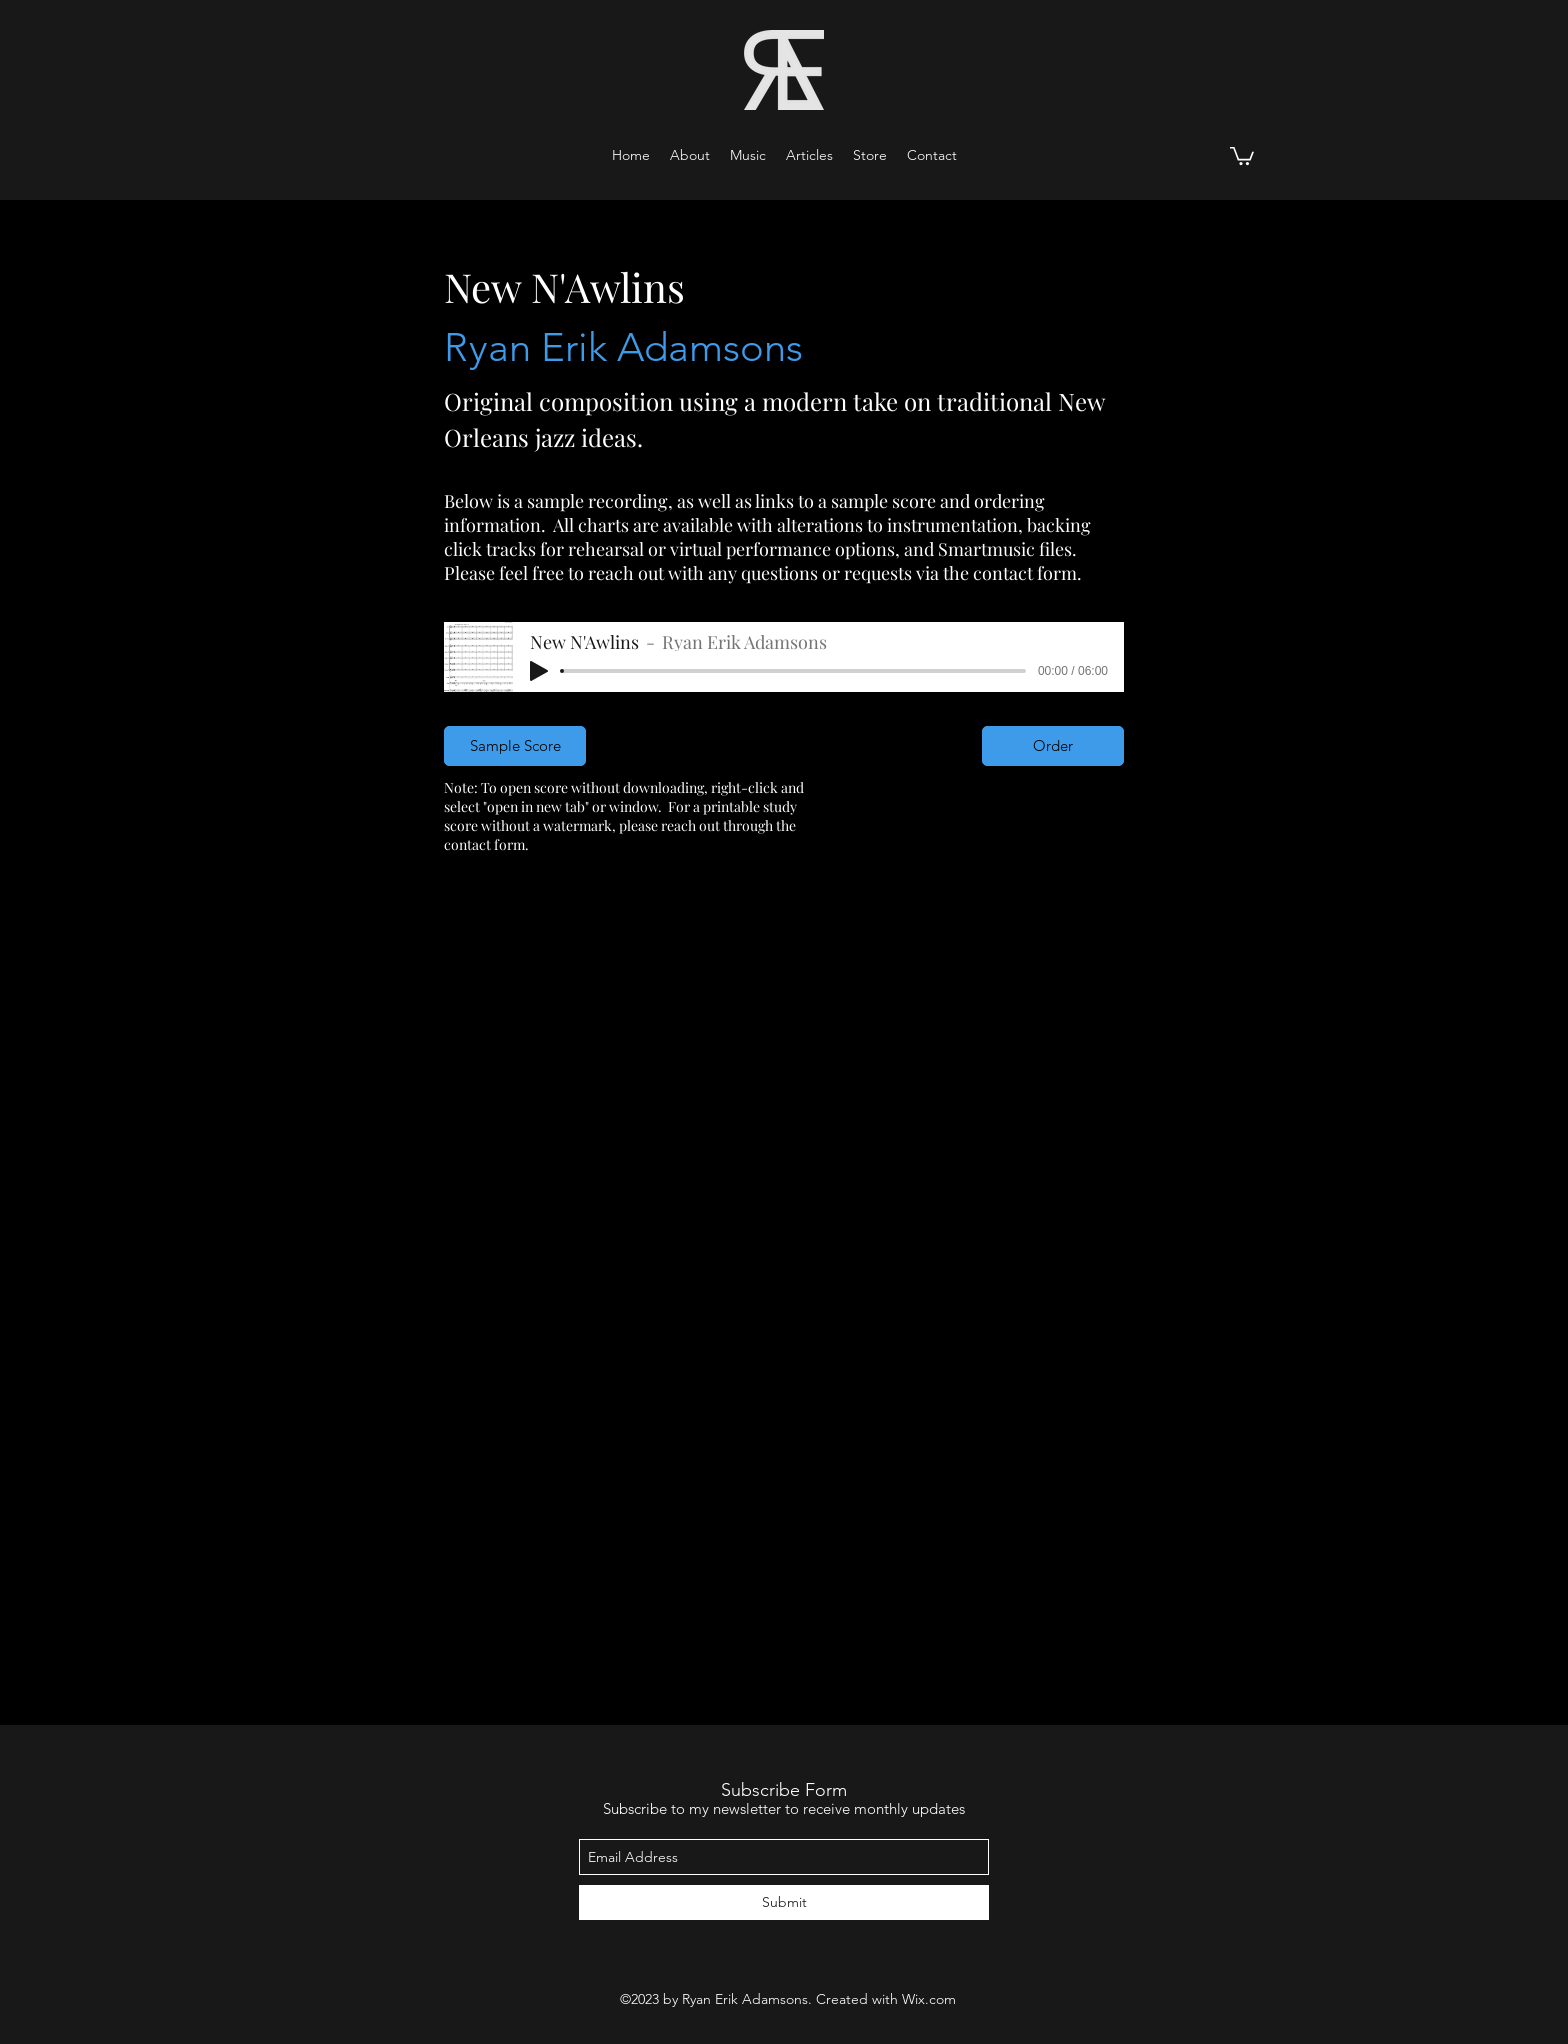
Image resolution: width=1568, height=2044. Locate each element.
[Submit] (784, 1902)
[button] (748, 155)
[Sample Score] (515, 746)
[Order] (1053, 746)
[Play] (539, 671)
